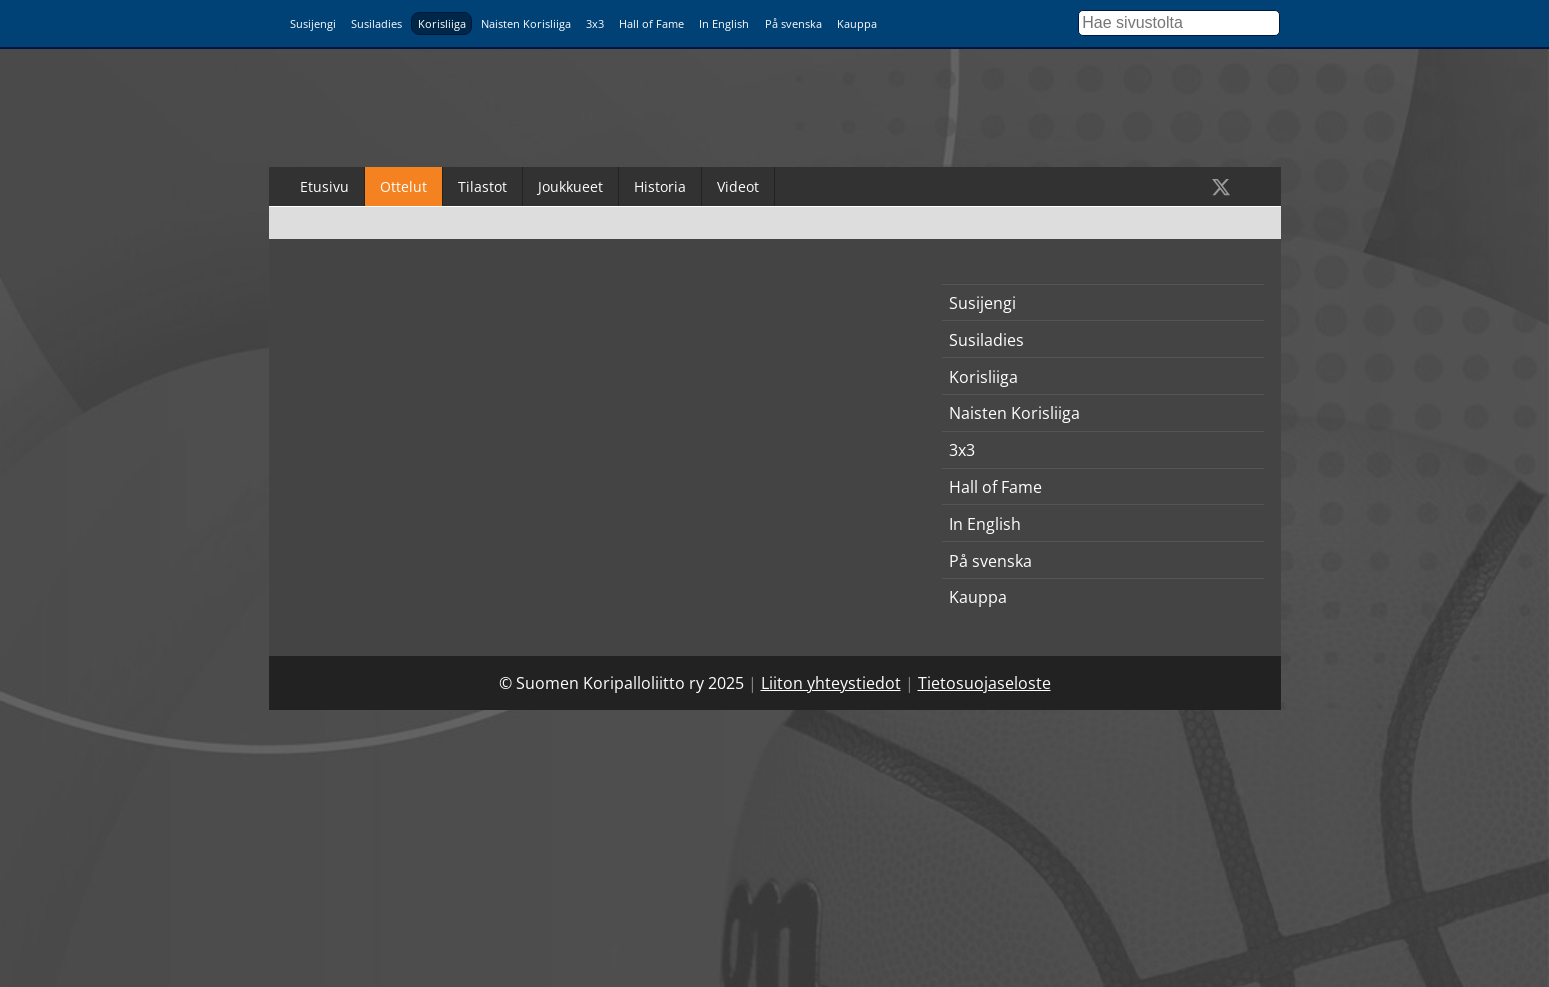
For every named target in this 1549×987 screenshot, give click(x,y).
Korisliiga (442, 23)
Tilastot (482, 186)
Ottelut (403, 186)
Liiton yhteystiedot (831, 683)
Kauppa (857, 23)
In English (724, 23)
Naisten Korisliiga (526, 23)
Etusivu (324, 186)
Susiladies (376, 23)
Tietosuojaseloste (984, 683)
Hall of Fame (651, 23)
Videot (738, 186)
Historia (660, 186)
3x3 (595, 23)
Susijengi (313, 23)
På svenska (793, 23)
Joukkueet (570, 186)
